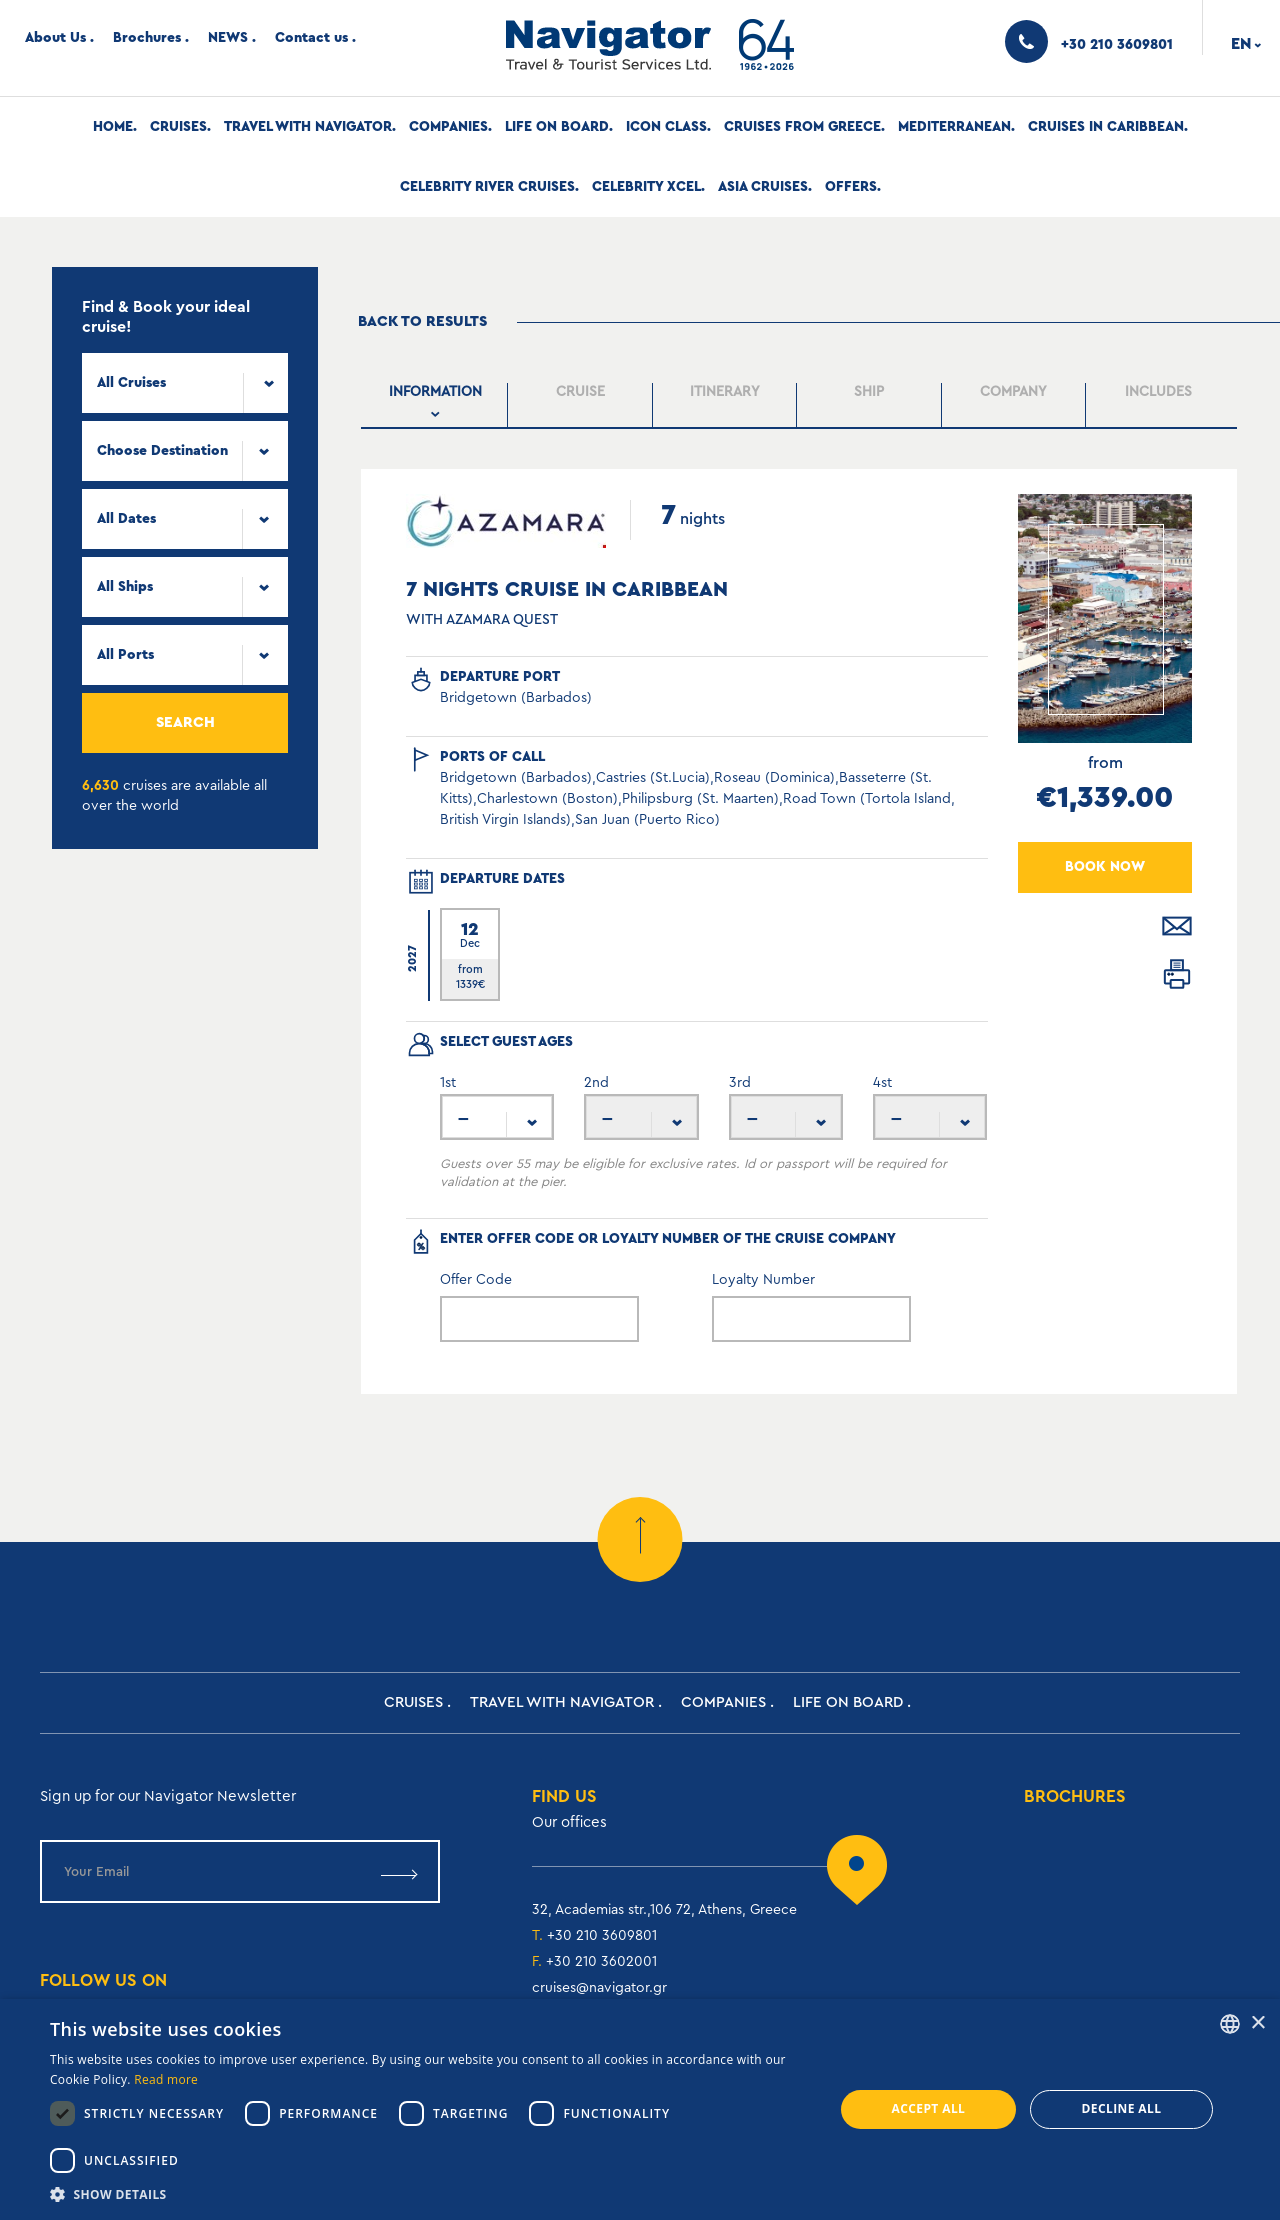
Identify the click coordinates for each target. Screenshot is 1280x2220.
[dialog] (640, 2109)
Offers (851, 187)
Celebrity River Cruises (487, 187)
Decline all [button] (1122, 2108)
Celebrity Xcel (646, 187)
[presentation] (435, 405)
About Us (55, 38)
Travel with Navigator (308, 127)
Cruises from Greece (802, 127)
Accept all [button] (929, 2108)
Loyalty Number (763, 1280)
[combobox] (185, 383)
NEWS (228, 38)
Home (113, 127)
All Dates (126, 519)
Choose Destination (162, 451)
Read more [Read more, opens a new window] (166, 2079)
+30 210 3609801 (602, 1936)
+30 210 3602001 (601, 1962)
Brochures (147, 38)
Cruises (178, 127)
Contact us (311, 38)
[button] (430, 2194)
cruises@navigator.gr (599, 1988)
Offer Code (476, 1280)
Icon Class (666, 127)
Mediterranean (954, 127)
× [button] (1257, 2023)
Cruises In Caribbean (1106, 127)
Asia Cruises (763, 187)
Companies (448, 127)
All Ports (125, 655)
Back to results (422, 321)
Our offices (569, 1822)
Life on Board (557, 127)
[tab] (436, 405)
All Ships (125, 587)
